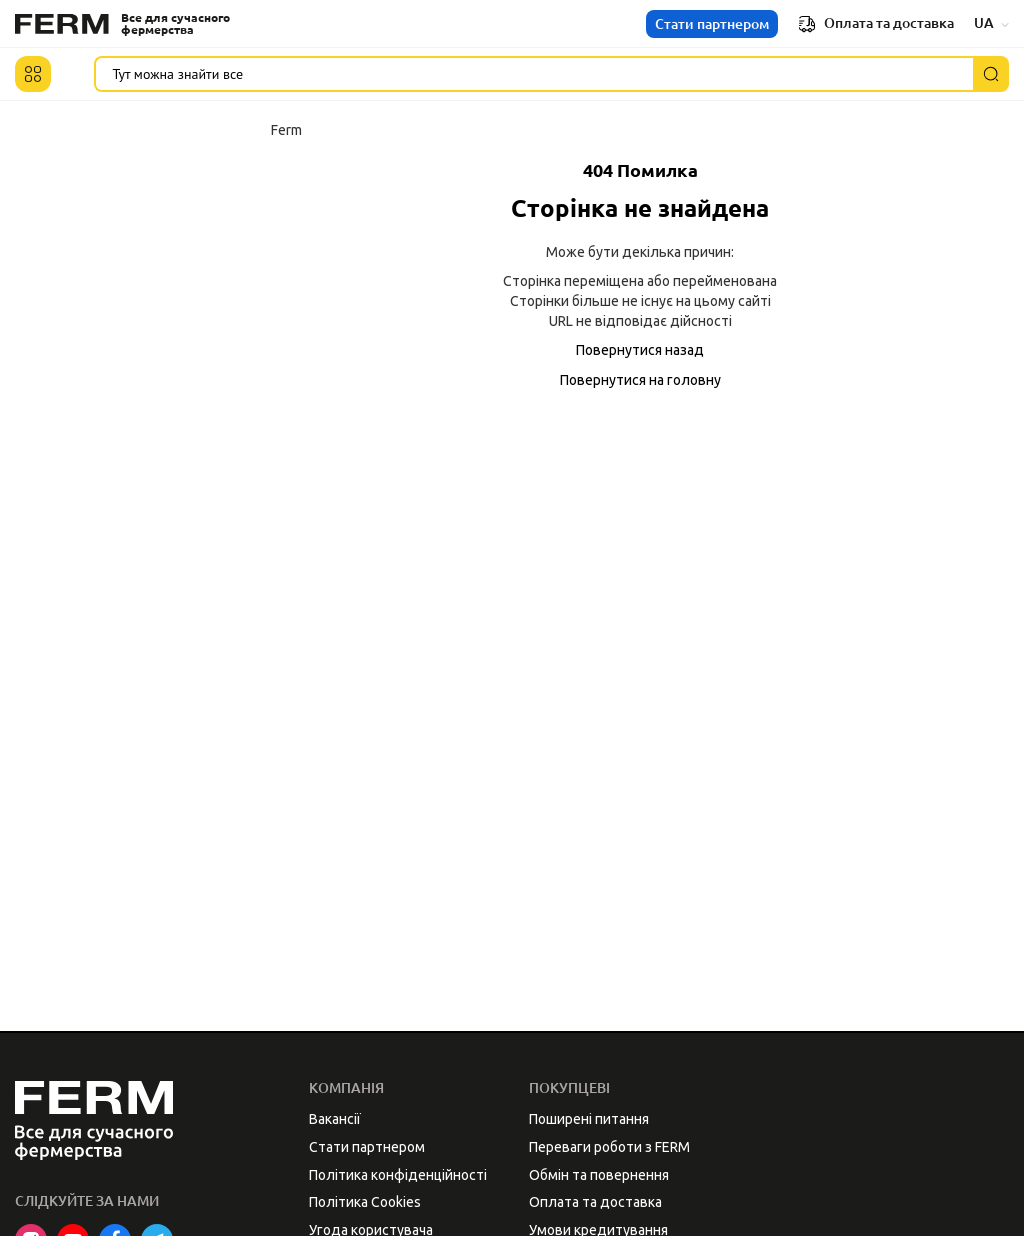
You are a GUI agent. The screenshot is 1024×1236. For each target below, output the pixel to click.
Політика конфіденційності (398, 1175)
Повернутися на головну (640, 380)
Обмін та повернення (599, 1175)
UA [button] (991, 23)
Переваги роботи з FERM (609, 1147)
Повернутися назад (640, 350)
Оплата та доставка (876, 24)
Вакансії (335, 1119)
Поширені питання (589, 1119)
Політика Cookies (365, 1202)
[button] (33, 74)
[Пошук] (991, 74)
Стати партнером (712, 24)
